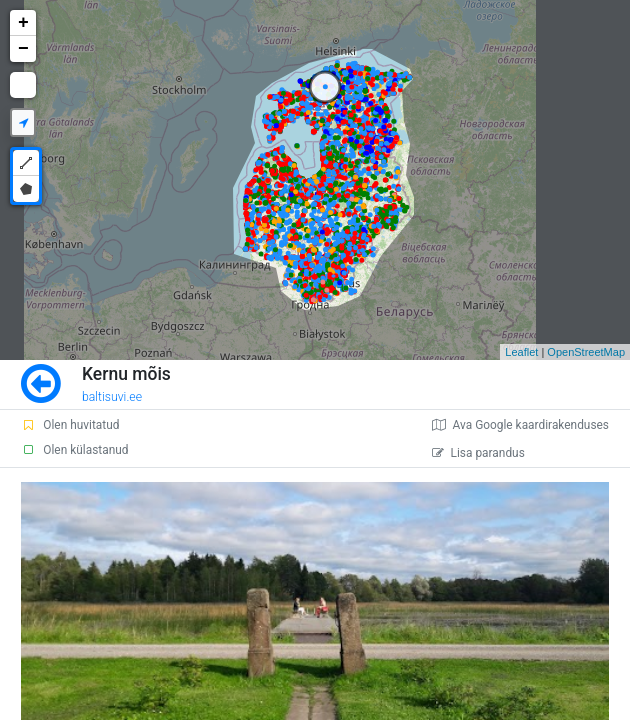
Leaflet (521, 352)
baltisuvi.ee (112, 397)
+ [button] (23, 23)
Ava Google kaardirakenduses (520, 425)
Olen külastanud (74, 450)
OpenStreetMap (586, 352)
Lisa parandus (478, 453)
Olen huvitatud (70, 425)
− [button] (23, 49)
